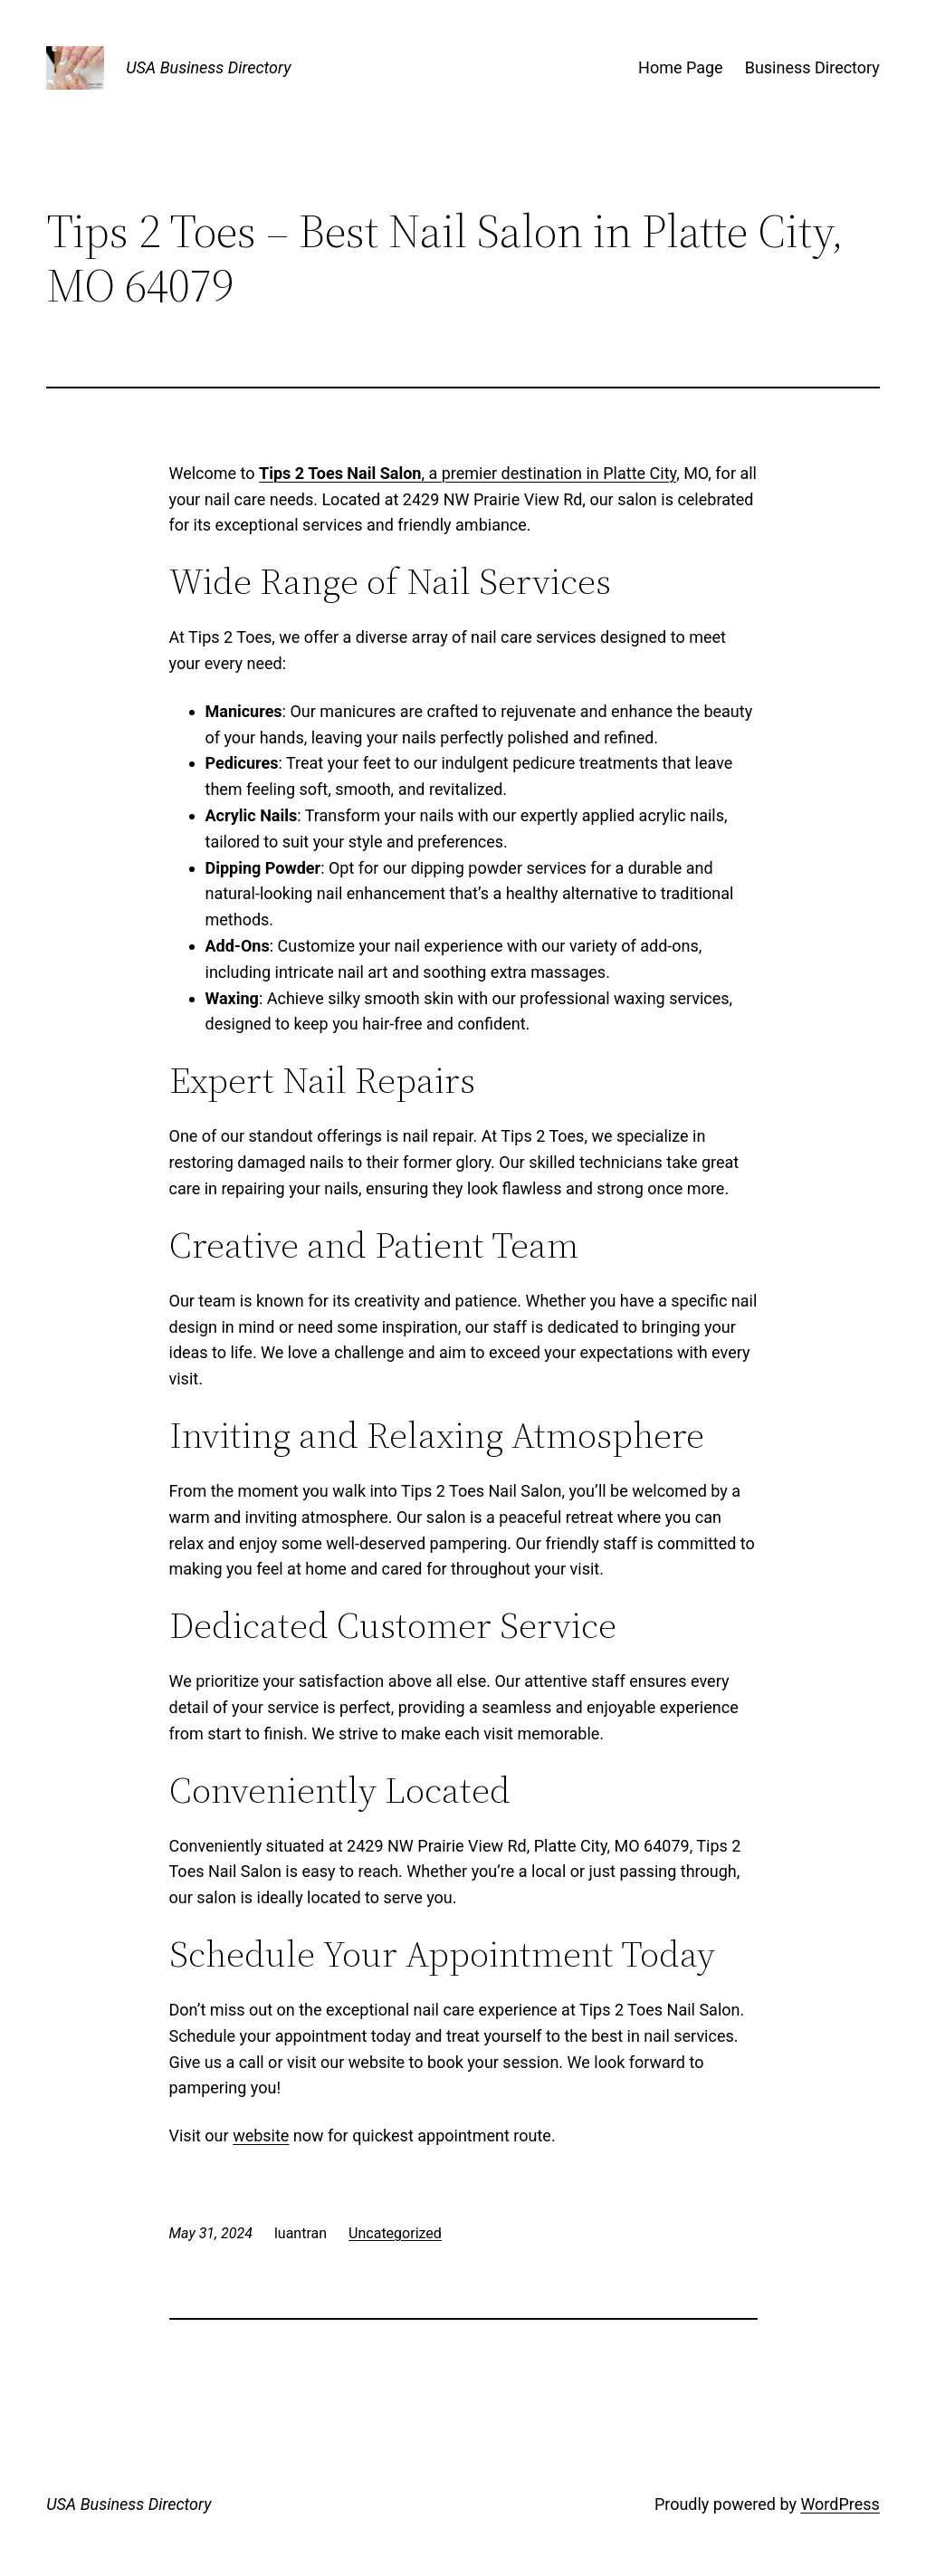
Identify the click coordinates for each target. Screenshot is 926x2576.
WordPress (839, 2504)
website (261, 2135)
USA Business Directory (208, 67)
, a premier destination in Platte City (467, 473)
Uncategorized (395, 2233)
